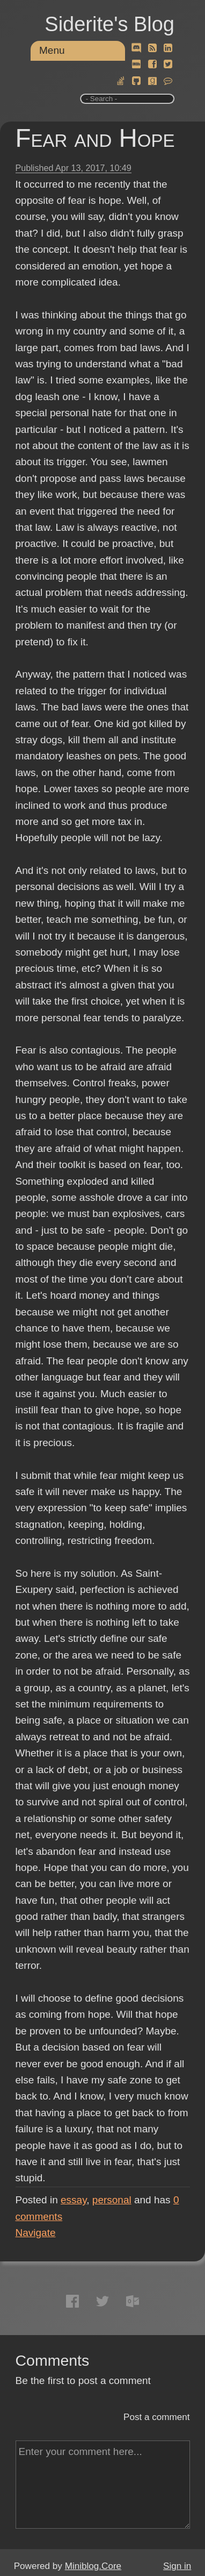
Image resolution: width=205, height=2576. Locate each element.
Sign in (177, 2566)
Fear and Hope (95, 138)
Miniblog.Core (93, 2566)
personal (111, 2199)
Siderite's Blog (109, 24)
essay (73, 2199)
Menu (52, 50)
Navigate (36, 2232)
